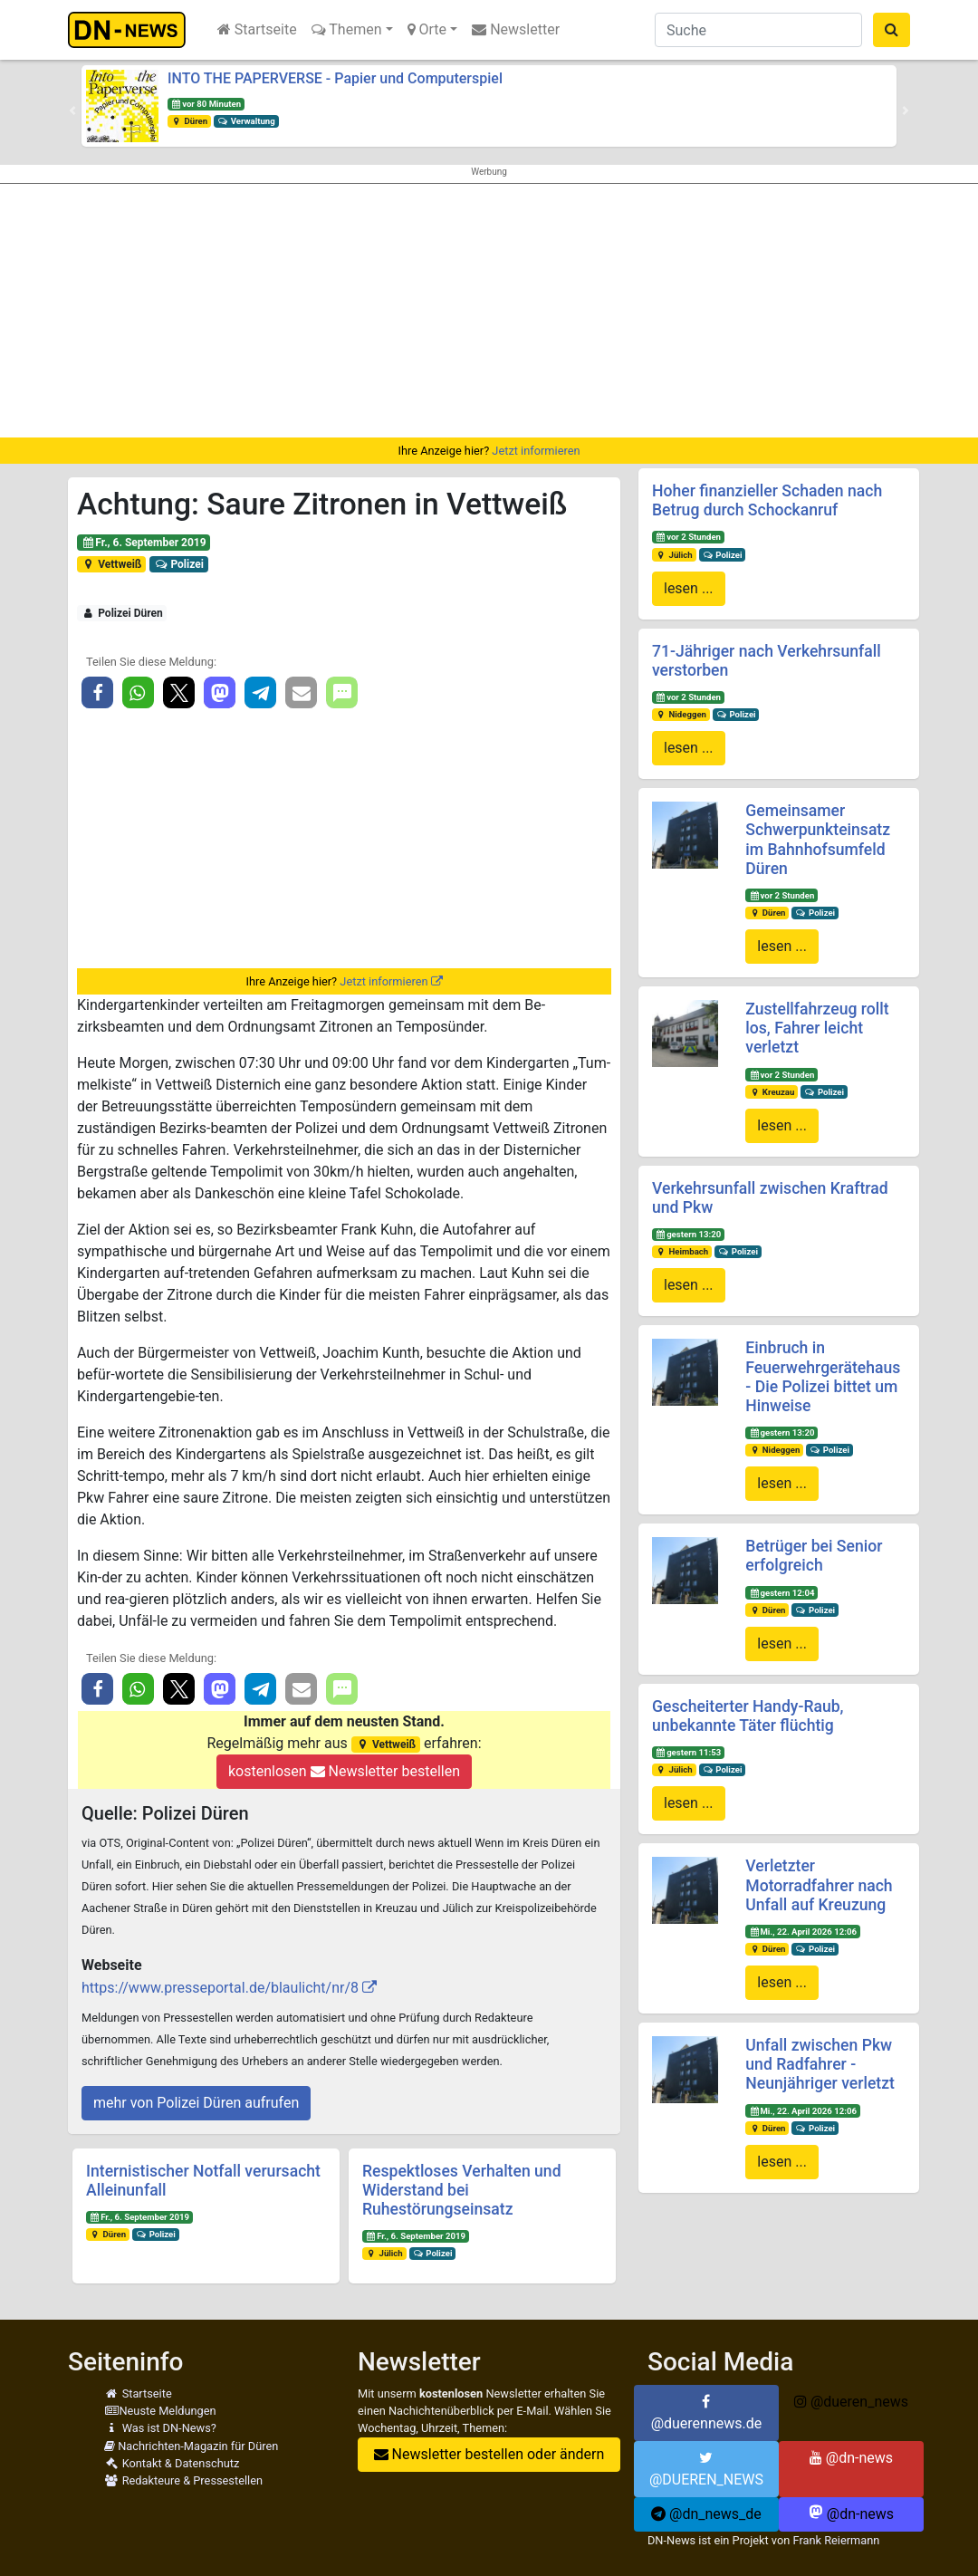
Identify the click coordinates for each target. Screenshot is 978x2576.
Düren (189, 121)
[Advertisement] (489, 310)
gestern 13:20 (688, 1234)
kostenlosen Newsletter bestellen (344, 1771)
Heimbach (682, 1251)
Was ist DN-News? (160, 2428)
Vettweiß (112, 564)
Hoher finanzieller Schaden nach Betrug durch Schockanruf (767, 500)
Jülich (384, 2253)
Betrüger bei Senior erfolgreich (813, 1555)
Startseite (257, 29)
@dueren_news (851, 2401)
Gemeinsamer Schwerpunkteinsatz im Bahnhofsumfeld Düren (817, 839)
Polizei (179, 564)
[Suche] (758, 30)
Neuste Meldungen (160, 2410)
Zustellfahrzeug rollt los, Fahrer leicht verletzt (816, 1028)
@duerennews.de (706, 2413)
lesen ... (689, 588)
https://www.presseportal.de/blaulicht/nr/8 (220, 1987)
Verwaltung (246, 121)
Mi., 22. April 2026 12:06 (803, 1932)
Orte (427, 29)
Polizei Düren (122, 613)
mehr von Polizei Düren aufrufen (196, 2102)
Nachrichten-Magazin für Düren (191, 2446)
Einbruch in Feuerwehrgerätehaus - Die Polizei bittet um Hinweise (822, 1376)
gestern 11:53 (688, 1752)
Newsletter (516, 29)
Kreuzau (771, 1092)
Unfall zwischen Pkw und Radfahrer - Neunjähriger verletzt (820, 2064)
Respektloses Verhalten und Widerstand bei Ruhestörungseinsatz (461, 2190)
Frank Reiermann (835, 2540)
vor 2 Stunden (688, 537)
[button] (72, 110)
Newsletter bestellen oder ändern (489, 2454)
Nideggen (681, 714)
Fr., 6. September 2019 (144, 542)
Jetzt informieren (536, 450)
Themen (347, 29)
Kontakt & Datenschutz (171, 2463)
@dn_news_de (706, 2514)
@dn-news (851, 2457)
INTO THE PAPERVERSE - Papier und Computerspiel (335, 78)
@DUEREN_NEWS (706, 2469)
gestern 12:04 (781, 1593)
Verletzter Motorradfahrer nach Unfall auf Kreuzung (818, 1885)
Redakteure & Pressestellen (183, 2480)
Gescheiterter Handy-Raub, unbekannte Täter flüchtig (748, 1716)
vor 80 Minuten (206, 104)
